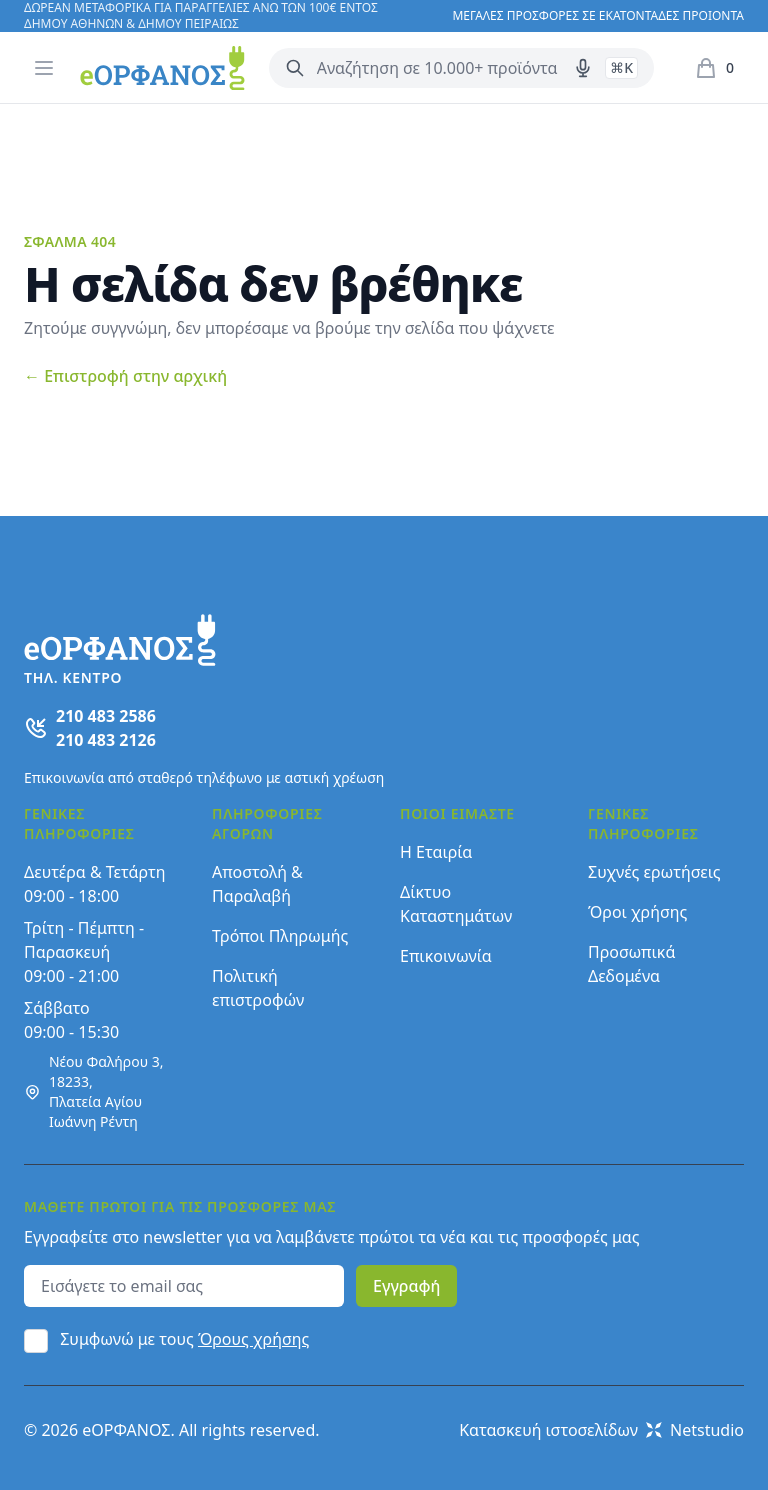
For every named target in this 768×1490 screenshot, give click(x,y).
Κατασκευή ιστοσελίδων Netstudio (601, 1430)
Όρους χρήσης (253, 1339)
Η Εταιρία (436, 852)
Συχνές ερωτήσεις (654, 872)
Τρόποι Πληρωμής (280, 936)
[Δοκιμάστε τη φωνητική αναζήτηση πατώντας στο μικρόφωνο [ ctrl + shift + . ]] (583, 68)
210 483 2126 (106, 740)
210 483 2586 (106, 716)
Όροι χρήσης (637, 912)
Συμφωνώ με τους (184, 1339)
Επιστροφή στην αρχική (125, 376)
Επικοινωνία (446, 956)
